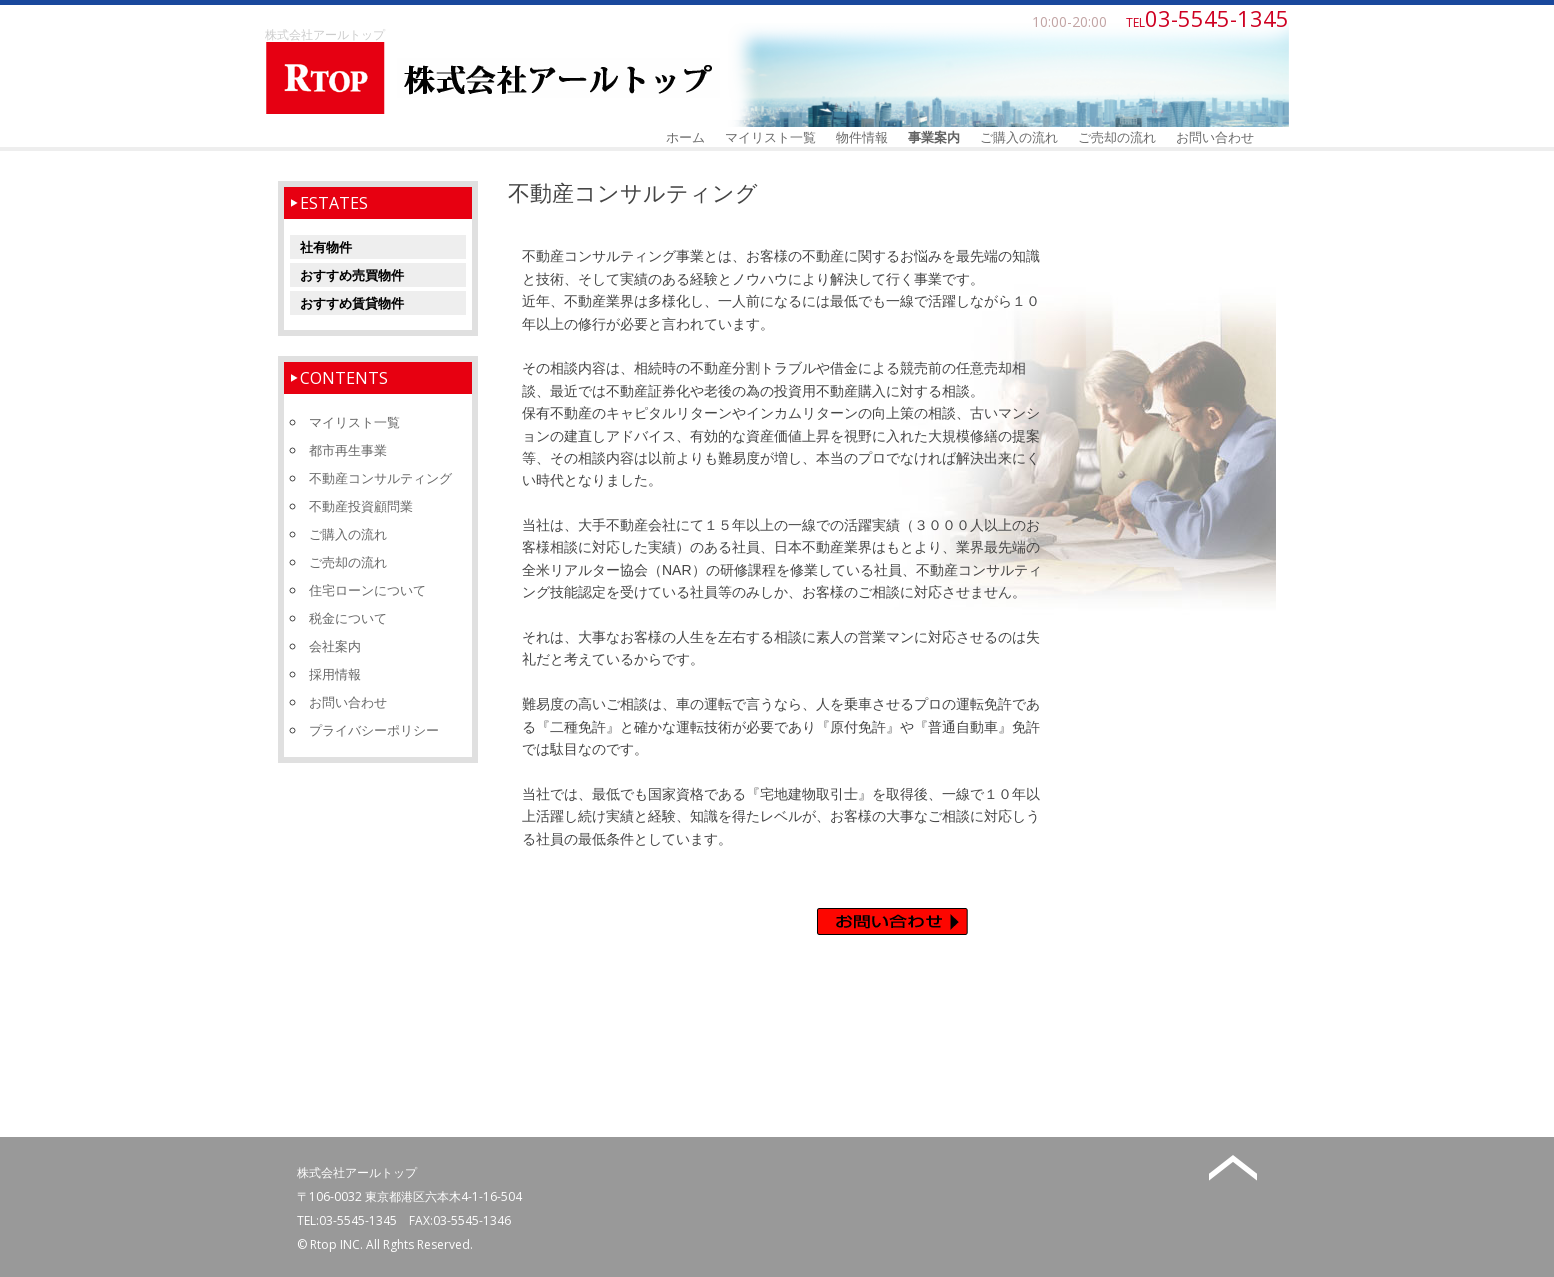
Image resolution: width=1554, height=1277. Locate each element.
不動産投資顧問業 (361, 506)
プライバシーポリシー (374, 730)
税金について (348, 618)
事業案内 (934, 137)
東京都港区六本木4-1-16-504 (443, 1196)
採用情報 (335, 674)
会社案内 (335, 646)
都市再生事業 (348, 450)
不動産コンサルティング (380, 478)
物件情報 (862, 137)
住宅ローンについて (367, 590)
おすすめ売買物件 (352, 275)
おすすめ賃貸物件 (352, 303)
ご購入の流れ (1019, 137)
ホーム (685, 137)
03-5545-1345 (358, 1220)
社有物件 (326, 247)
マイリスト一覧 (770, 137)
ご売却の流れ (1117, 137)
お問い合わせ (1215, 137)
